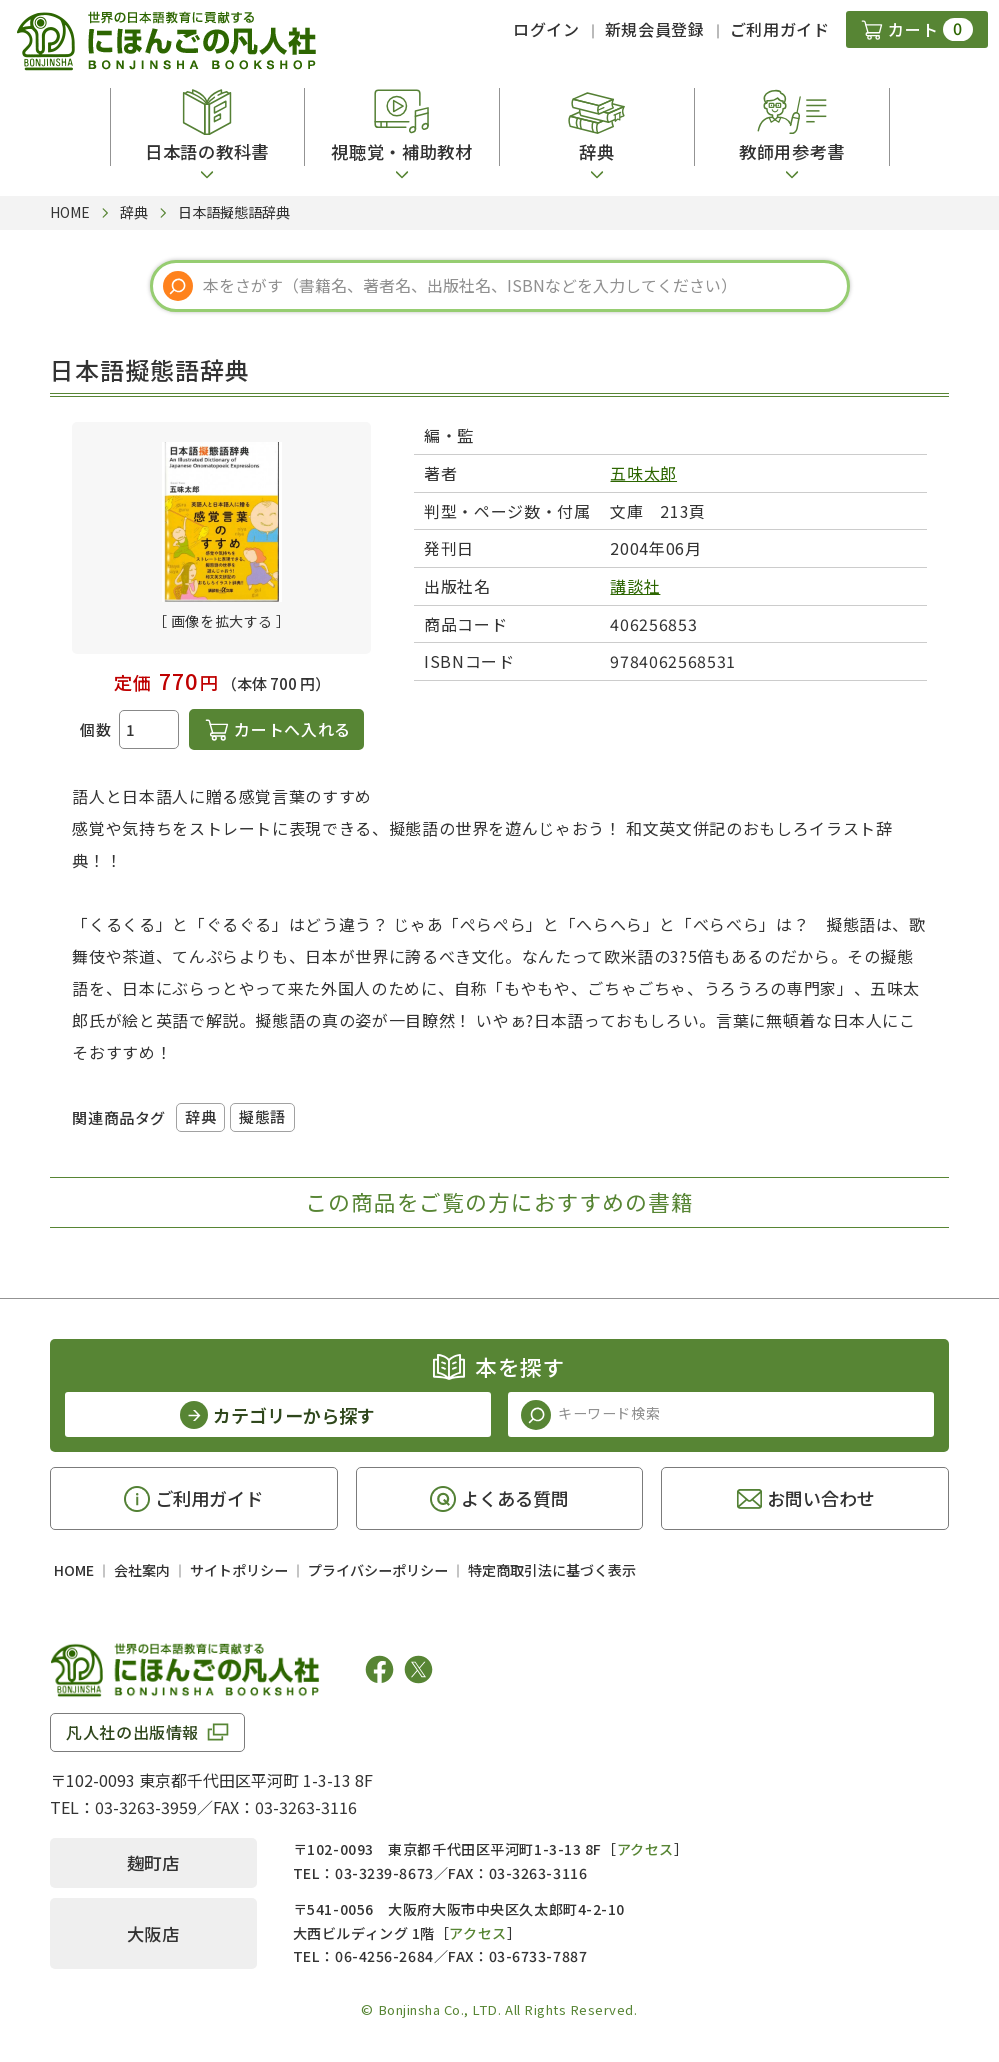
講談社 (635, 586)
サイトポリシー (239, 1570)
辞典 (200, 1116)
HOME (74, 1570)
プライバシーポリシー (378, 1570)
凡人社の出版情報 (132, 1732)
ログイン (546, 29)
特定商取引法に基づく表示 (552, 1570)
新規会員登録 (655, 29)
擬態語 (262, 1116)
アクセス (645, 1849)
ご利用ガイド (780, 29)
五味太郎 (643, 473)
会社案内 (142, 1570)
